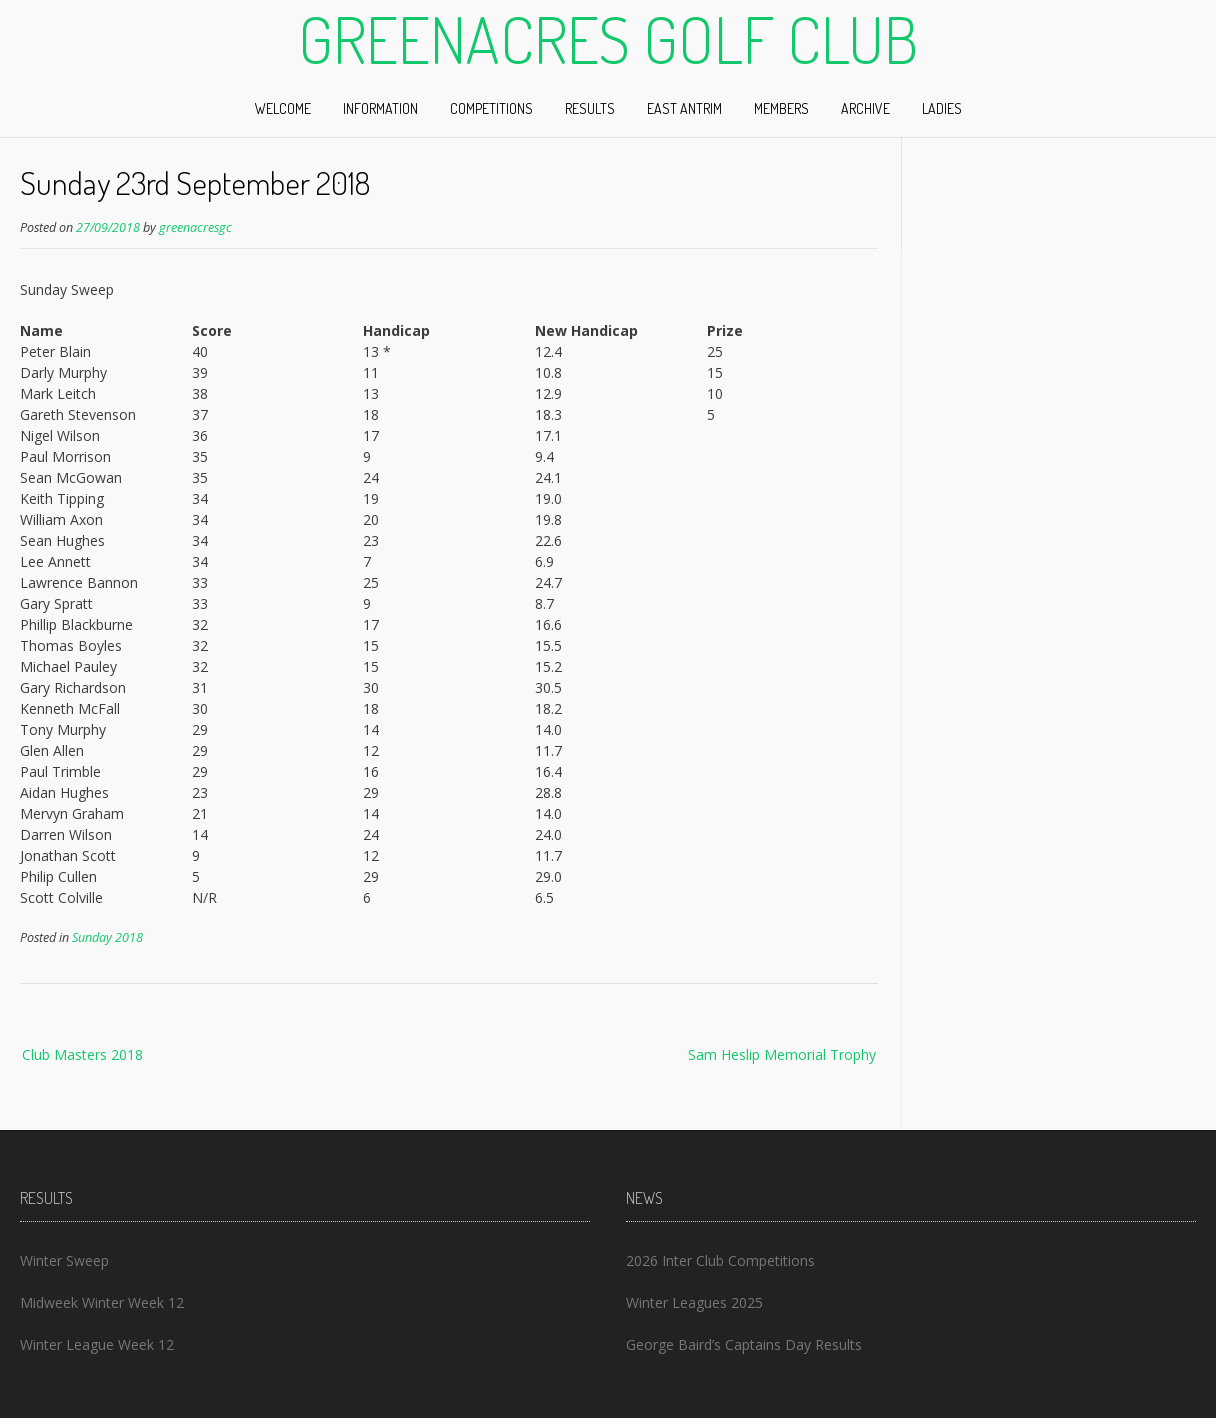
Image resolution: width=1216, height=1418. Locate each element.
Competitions (491, 108)
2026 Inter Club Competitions (720, 1260)
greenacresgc (195, 227)
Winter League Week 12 (97, 1344)
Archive (865, 108)
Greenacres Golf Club (608, 39)
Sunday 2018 (107, 937)
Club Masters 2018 (82, 1054)
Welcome (283, 108)
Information (380, 108)
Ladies (942, 108)
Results (590, 108)
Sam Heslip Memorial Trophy (782, 1054)
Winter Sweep (64, 1260)
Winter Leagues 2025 (694, 1302)
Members (781, 108)
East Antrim (684, 108)
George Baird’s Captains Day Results (744, 1344)
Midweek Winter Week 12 (102, 1302)
